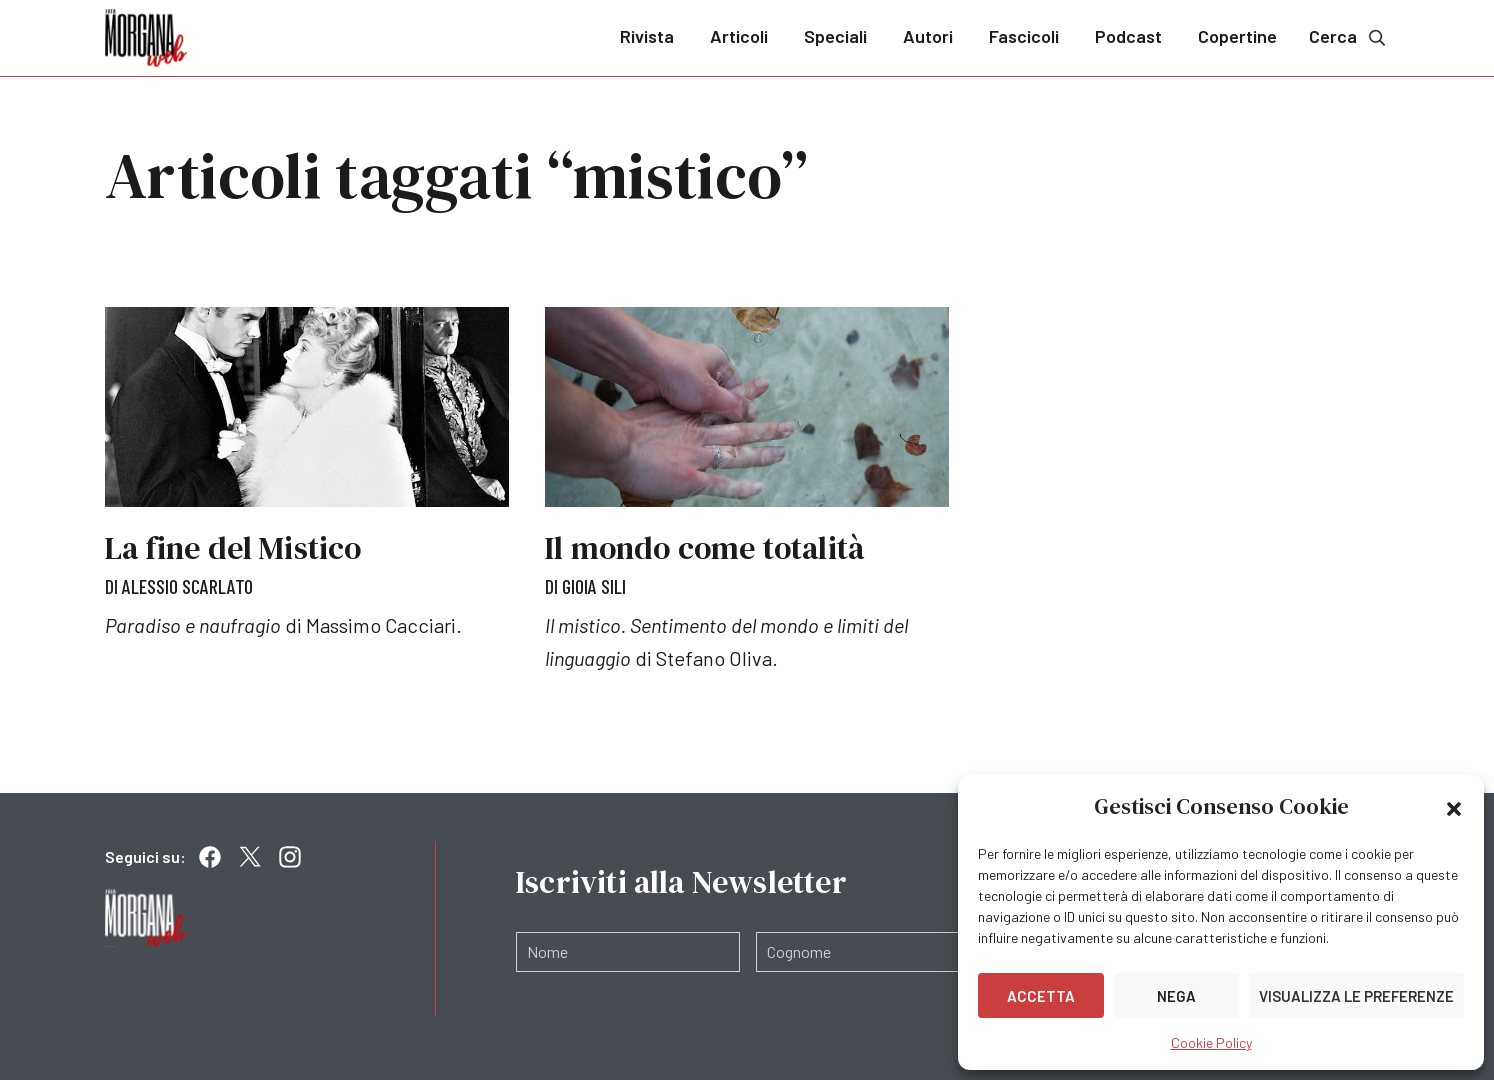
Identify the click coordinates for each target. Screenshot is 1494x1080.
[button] (1454, 807)
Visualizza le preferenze (1356, 996)
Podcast (1128, 36)
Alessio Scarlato (187, 586)
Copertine (1237, 36)
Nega (1176, 996)
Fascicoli (1024, 36)
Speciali (835, 36)
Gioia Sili (594, 586)
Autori (928, 36)
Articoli (739, 36)
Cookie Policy (1211, 1042)
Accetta (1041, 996)
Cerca (1349, 36)
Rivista (647, 36)
